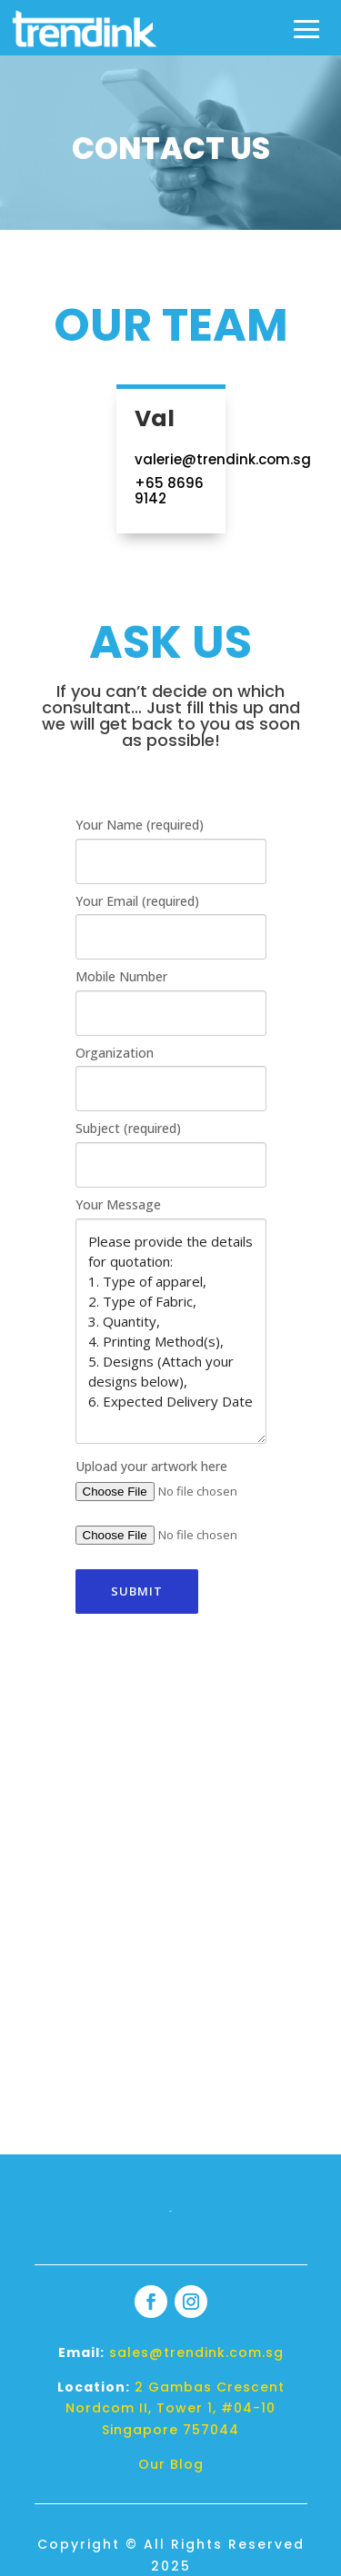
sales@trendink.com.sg (196, 2352)
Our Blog (171, 2464)
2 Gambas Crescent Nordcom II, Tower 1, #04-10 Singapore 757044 (175, 2409)
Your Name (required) (139, 824)
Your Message (118, 1204)
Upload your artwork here (151, 1466)
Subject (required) (128, 1128)
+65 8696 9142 (169, 490)
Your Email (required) (137, 901)
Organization (114, 1052)
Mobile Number (121, 976)
